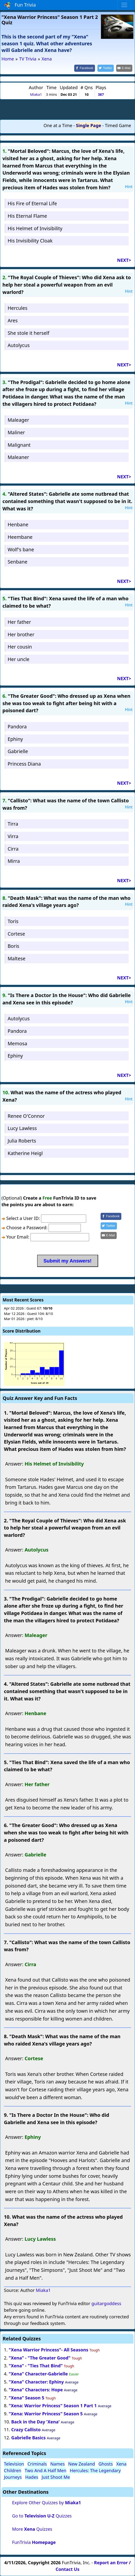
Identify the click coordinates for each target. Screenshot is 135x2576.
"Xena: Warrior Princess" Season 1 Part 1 (53, 2405)
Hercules (17, 308)
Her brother (21, 634)
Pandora (17, 726)
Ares (13, 320)
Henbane (18, 524)
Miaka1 (36, 94)
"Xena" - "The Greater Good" (40, 2358)
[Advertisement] (67, 109)
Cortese (16, 933)
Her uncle (18, 659)
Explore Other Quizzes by (46, 2502)
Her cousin (20, 646)
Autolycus (19, 345)
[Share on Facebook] (84, 68)
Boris (13, 946)
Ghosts (105, 2464)
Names (57, 2464)
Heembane (20, 537)
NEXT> (124, 260)
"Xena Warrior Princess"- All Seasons (48, 2350)
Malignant (19, 445)
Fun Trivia (20, 5)
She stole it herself (28, 333)
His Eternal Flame (27, 216)
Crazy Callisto (26, 2429)
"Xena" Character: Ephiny (36, 2382)
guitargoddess (106, 2303)
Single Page (88, 125)
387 (101, 94)
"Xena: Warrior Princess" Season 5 (46, 2414)
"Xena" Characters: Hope (36, 2390)
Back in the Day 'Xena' (35, 2422)
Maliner (16, 432)
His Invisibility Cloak (30, 240)
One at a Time (57, 125)
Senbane (17, 561)
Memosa (17, 1043)
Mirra (14, 861)
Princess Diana (24, 763)
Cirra (13, 848)
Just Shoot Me (56, 2477)
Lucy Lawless (22, 1128)
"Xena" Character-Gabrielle (38, 2374)
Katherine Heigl (25, 1153)
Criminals (37, 2464)
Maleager (18, 420)
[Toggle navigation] (124, 5)
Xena (121, 2464)
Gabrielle (18, 751)
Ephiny (15, 739)
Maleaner (18, 457)
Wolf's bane (21, 549)
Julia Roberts (22, 1140)
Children (12, 2470)
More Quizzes (32, 2529)
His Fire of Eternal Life (32, 203)
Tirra (13, 823)
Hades (31, 2477)
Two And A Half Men (45, 2470)
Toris (13, 921)
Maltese (16, 958)
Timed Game (118, 125)
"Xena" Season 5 (26, 2398)
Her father (19, 622)
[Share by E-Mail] (124, 68)
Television (14, 2464)
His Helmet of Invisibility (35, 228)
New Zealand (81, 2464)
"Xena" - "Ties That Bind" (36, 2366)
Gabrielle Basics (28, 2438)
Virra (13, 836)
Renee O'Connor (26, 1116)
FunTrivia (34, 2542)
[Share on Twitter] (105, 68)
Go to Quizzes (42, 2516)
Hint (129, 186)
